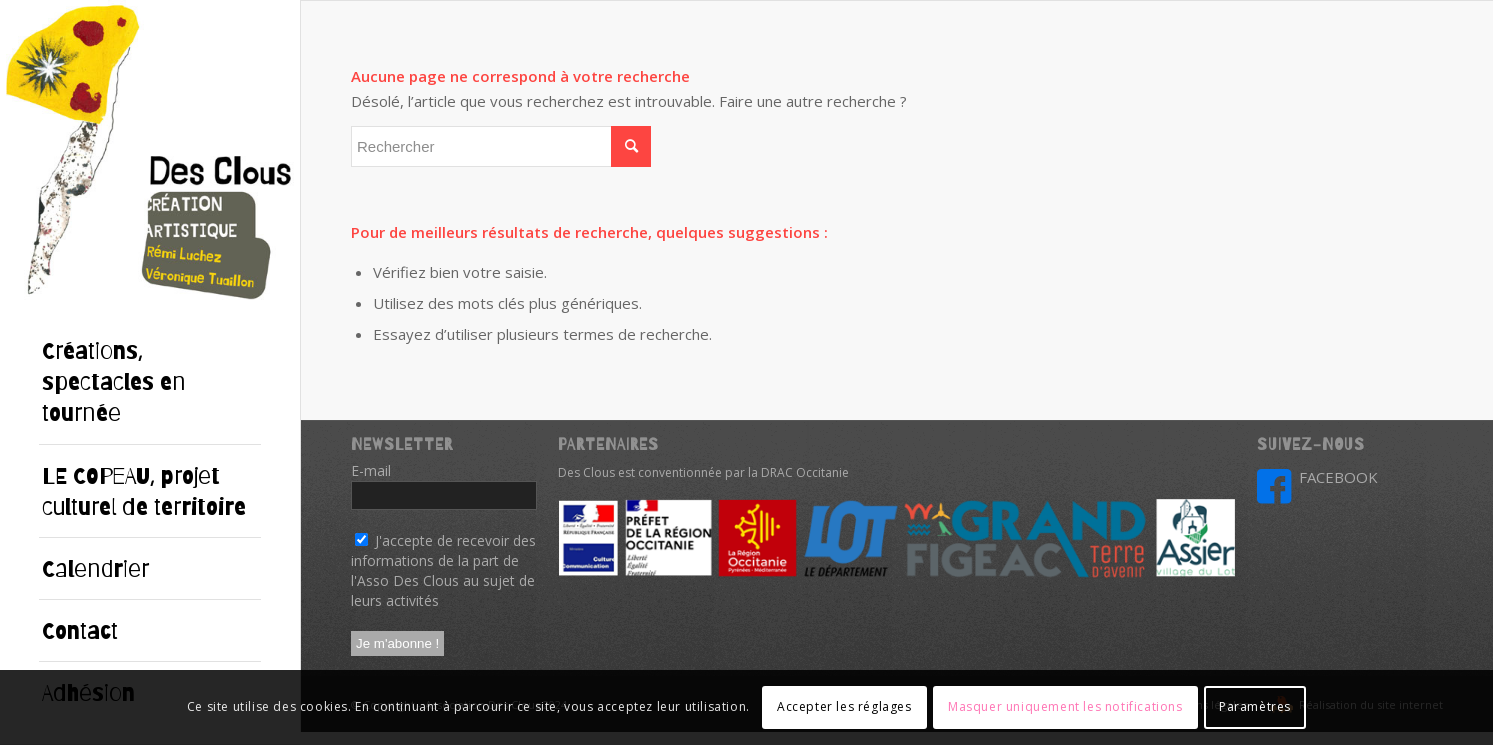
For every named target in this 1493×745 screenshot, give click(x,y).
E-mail (376, 470)
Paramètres (1255, 706)
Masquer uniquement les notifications (1065, 706)
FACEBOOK (1338, 477)
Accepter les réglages (844, 706)
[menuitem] (150, 382)
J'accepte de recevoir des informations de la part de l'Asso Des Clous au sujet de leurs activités (443, 570)
